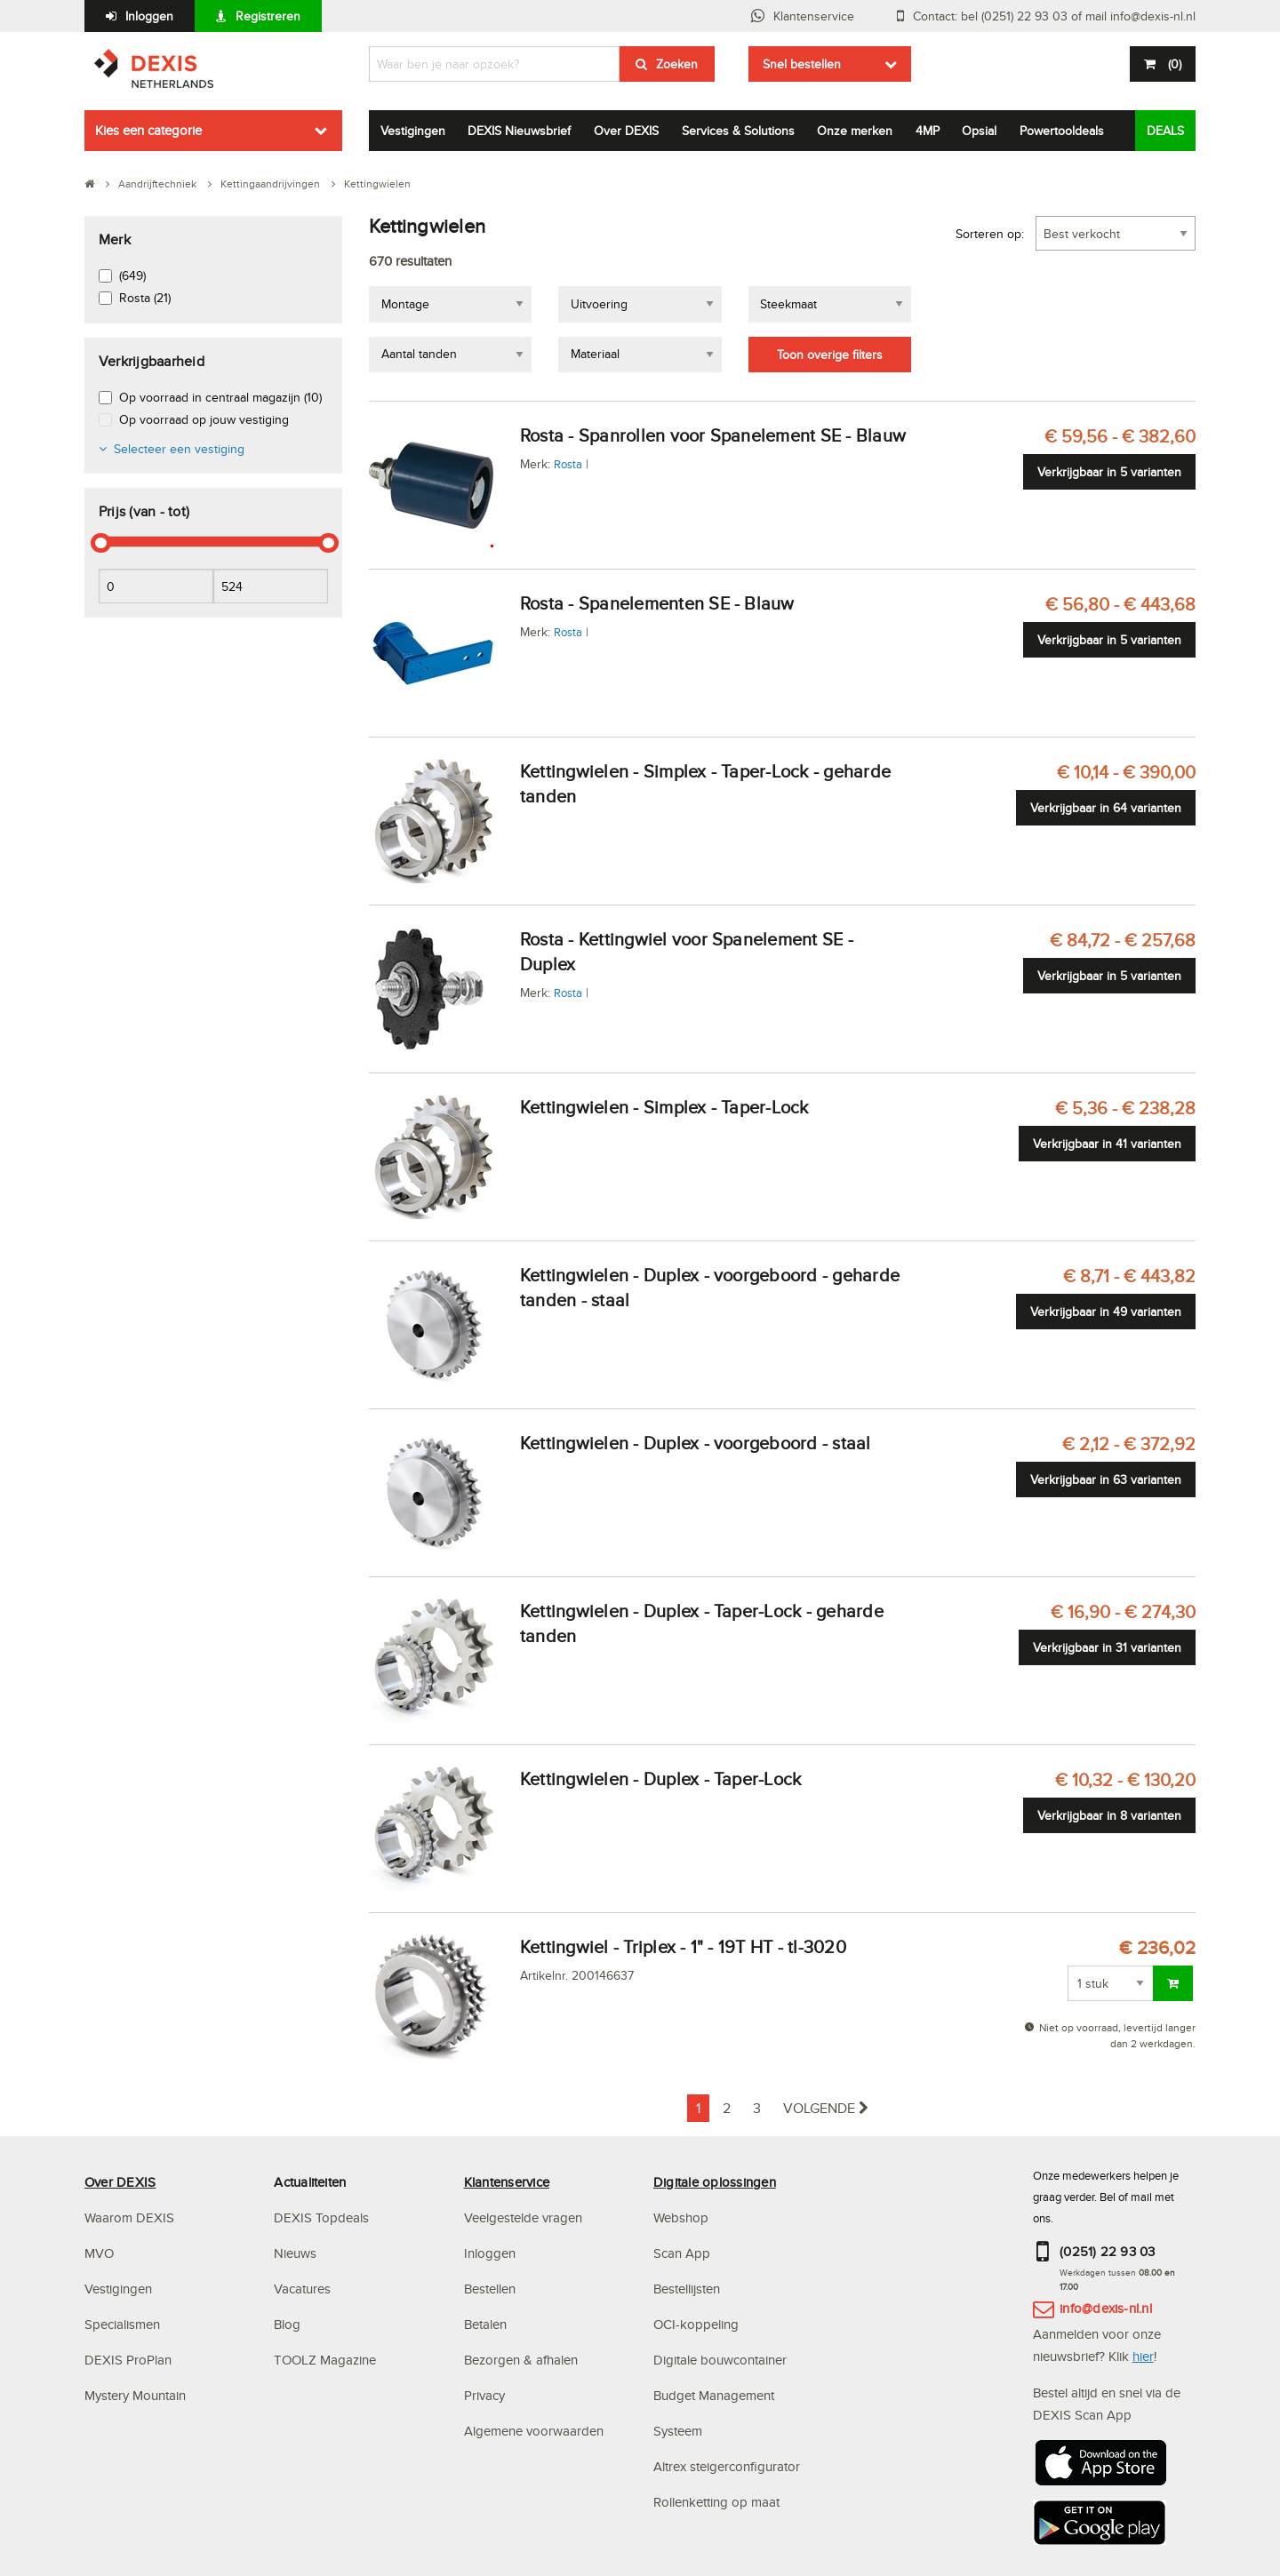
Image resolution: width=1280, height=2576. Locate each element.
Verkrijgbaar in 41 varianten (1107, 1143)
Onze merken (854, 131)
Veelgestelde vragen (525, 2217)
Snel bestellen (802, 64)
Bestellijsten (686, 2288)
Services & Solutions (738, 131)
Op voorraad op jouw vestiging (204, 419)
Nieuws (295, 2253)
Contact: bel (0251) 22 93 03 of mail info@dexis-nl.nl (1054, 16)
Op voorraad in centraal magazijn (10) (220, 397)
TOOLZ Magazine (325, 2359)
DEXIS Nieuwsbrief (519, 131)
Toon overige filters (830, 354)
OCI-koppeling (696, 2324)
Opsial (979, 131)
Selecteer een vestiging (179, 449)
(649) (132, 275)
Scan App (681, 2253)
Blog (287, 2324)
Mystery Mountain (135, 2395)
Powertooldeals (1062, 131)
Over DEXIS (626, 131)
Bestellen (490, 2288)
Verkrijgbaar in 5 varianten (1109, 472)
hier (1143, 2356)
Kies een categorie (148, 130)
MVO (99, 2253)
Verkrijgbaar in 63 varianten (1105, 1479)
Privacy (484, 2395)
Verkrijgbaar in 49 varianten (1105, 1311)
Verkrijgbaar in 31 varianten (1107, 1647)
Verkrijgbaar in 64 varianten (1105, 808)
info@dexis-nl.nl (1106, 2308)
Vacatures (302, 2288)
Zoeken (677, 64)
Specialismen (122, 2324)
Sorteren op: (990, 234)
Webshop (680, 2217)
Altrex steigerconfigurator (726, 2466)
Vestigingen (412, 131)
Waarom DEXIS (129, 2217)
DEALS (1165, 131)
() (1172, 64)
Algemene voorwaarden (534, 2430)
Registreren (268, 16)
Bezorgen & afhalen (521, 2359)
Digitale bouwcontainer (720, 2359)
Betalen (485, 2324)
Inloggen (149, 16)
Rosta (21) (145, 298)
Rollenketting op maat (716, 2501)
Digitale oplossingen (714, 2182)
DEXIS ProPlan (128, 2359)
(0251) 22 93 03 (1108, 2251)
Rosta (568, 464)
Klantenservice (813, 16)
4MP (928, 131)
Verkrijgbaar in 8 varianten (1109, 1815)
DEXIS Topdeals (321, 2217)
